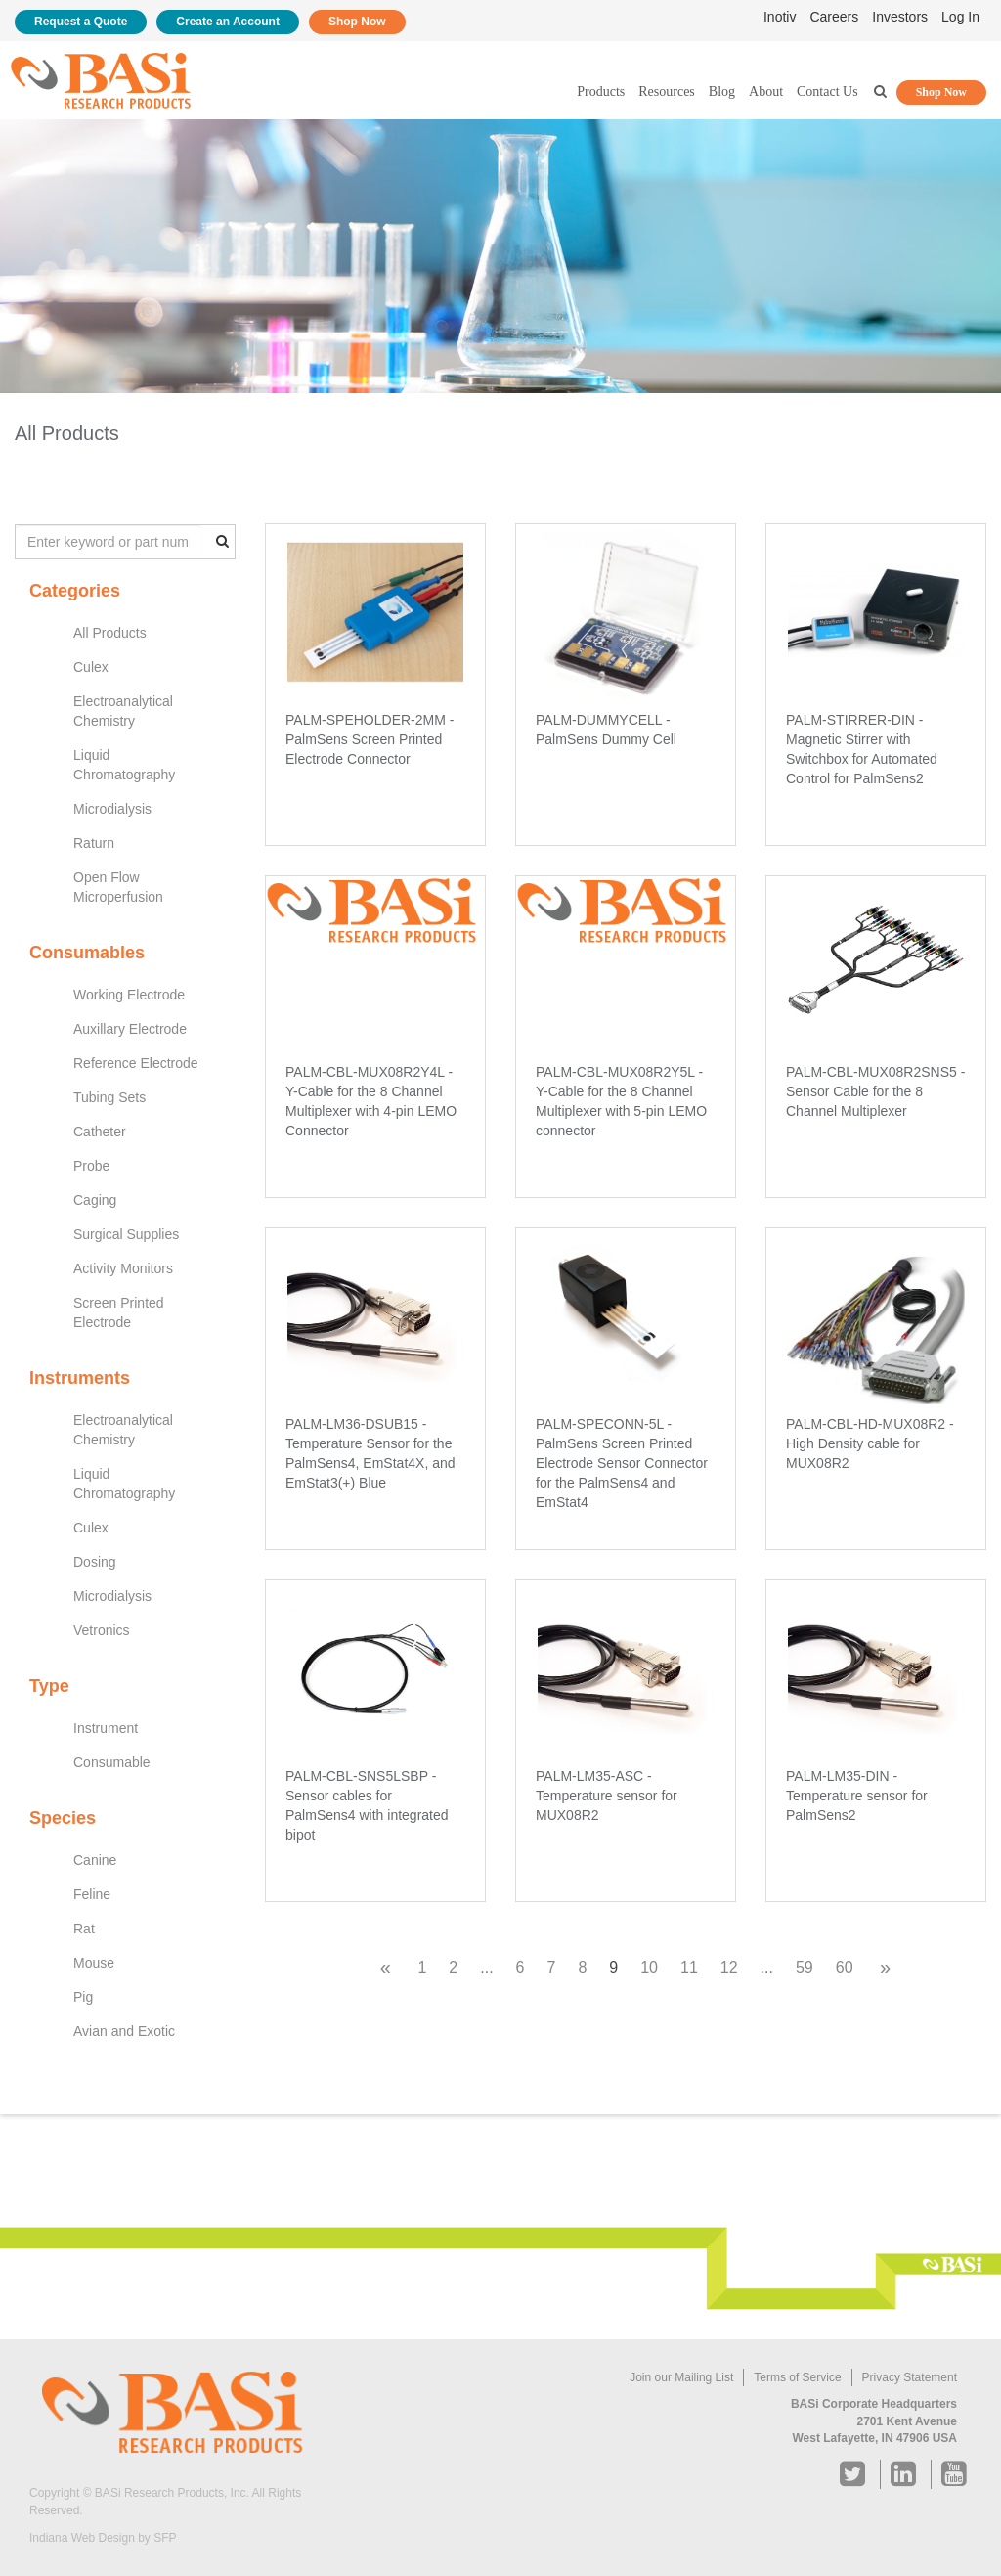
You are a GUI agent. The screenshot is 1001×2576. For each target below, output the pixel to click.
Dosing (94, 1562)
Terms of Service (797, 2377)
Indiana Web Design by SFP (103, 2538)
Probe (91, 1166)
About (766, 91)
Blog (722, 91)
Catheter (99, 1131)
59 (804, 1967)
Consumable (112, 1762)
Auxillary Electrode (130, 1029)
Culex (91, 667)
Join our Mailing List (681, 2377)
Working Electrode (129, 994)
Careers (833, 16)
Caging (94, 1200)
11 (689, 1967)
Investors (900, 16)
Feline (91, 1894)
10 (649, 1967)
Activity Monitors (123, 1268)
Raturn (93, 843)
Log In (960, 16)
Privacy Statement (909, 2377)
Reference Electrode (135, 1063)
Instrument (105, 1728)
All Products (110, 633)
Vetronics (101, 1630)
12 (729, 1967)
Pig (83, 1997)
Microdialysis (112, 809)
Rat (84, 1928)
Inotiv (779, 16)
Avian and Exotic (124, 2031)
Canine (94, 1860)
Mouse (93, 1963)
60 (844, 1967)
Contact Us (827, 91)
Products (601, 91)
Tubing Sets (109, 1097)
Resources (666, 91)
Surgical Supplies (126, 1234)
